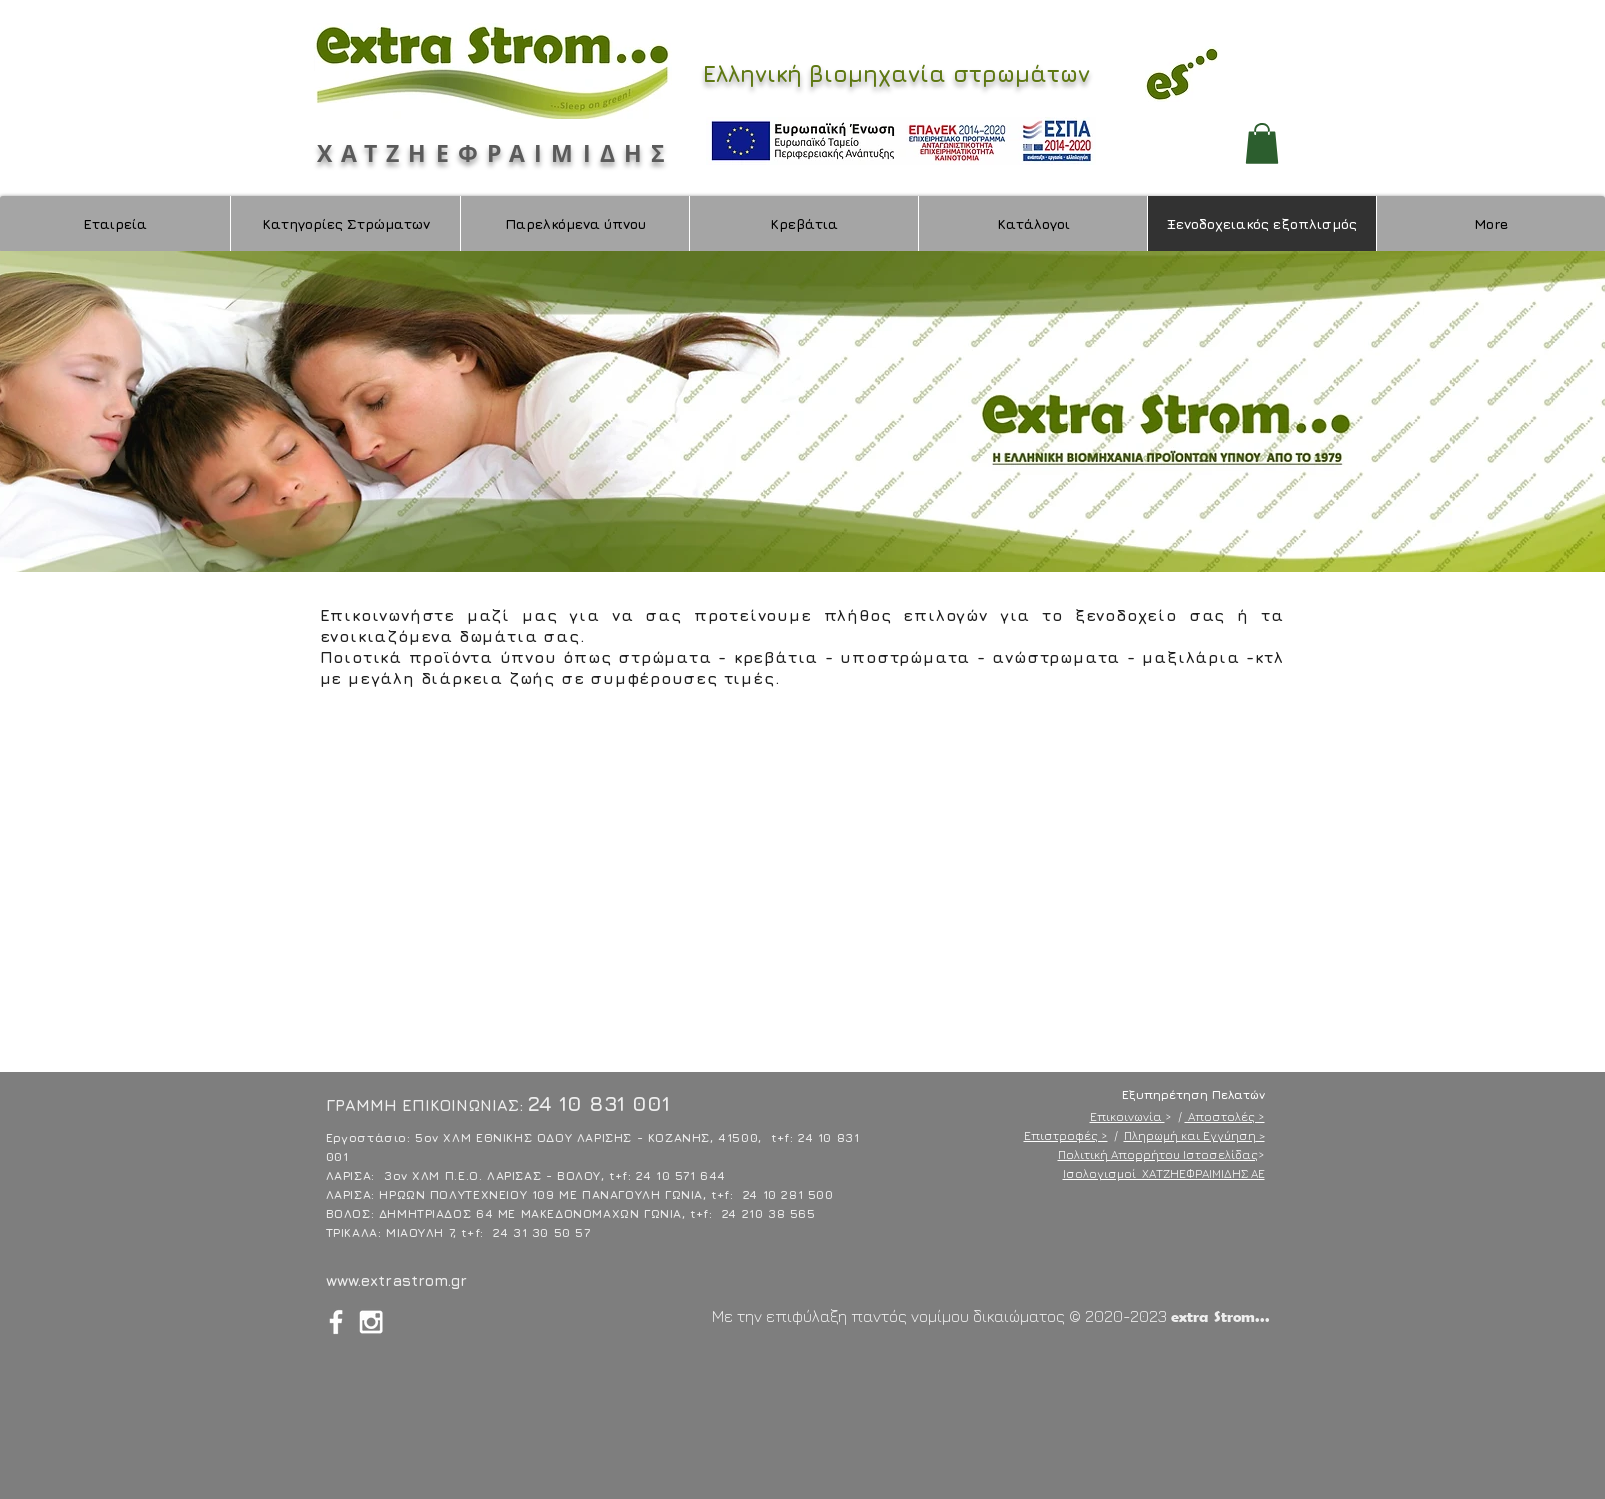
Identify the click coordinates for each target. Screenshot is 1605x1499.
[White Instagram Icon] (371, 1322)
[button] (1262, 143)
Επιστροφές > (1066, 1135)
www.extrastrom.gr (396, 1280)
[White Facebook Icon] (336, 1322)
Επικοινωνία (1127, 1116)
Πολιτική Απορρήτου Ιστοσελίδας (1158, 1154)
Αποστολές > (1225, 1116)
